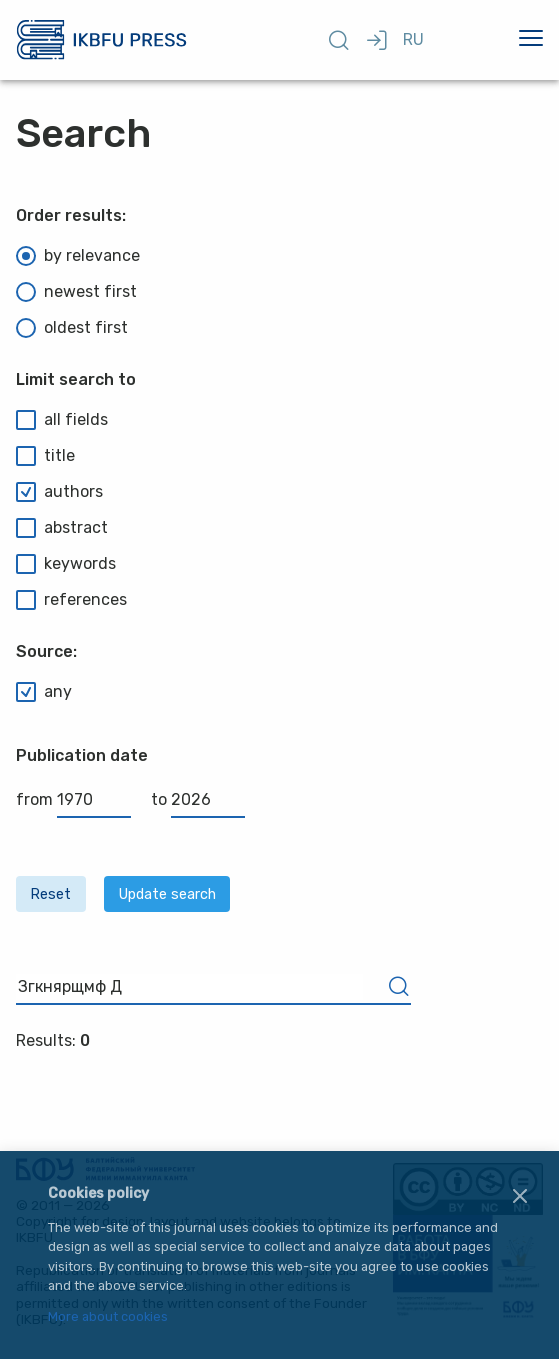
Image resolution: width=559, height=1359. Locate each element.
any (44, 692)
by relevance (78, 256)
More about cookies (108, 1317)
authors (59, 492)
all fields (62, 420)
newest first (76, 292)
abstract (62, 528)
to (198, 799)
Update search (167, 894)
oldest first (72, 328)
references (71, 600)
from (73, 799)
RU (413, 39)
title (45, 456)
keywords (66, 564)
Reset (50, 894)
